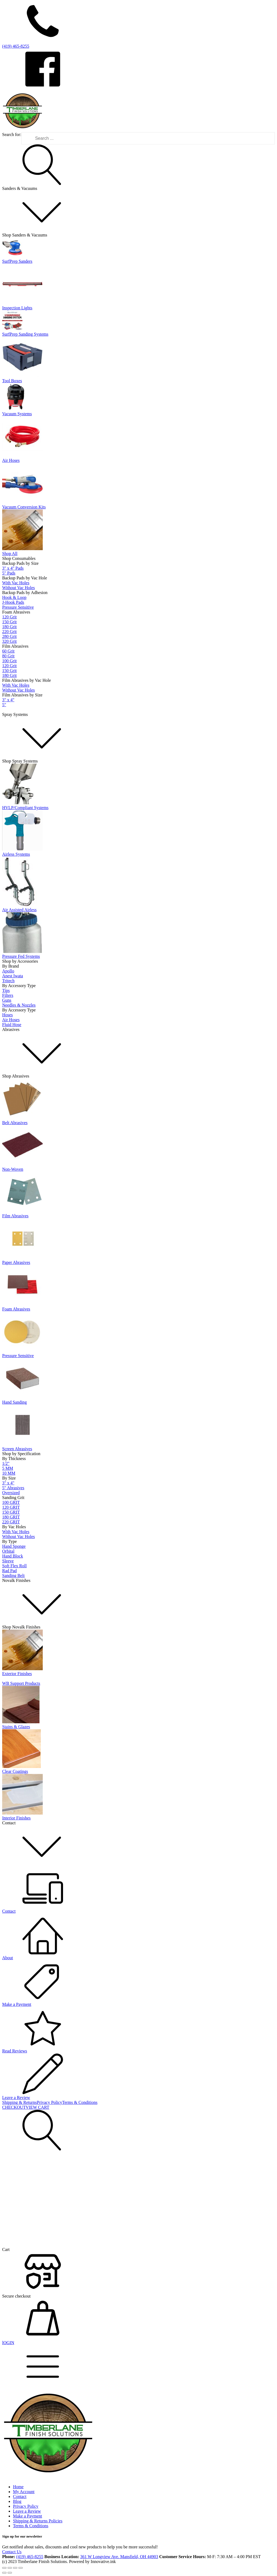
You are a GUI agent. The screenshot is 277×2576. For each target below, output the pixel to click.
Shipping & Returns (19, 2102)
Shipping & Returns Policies (37, 2521)
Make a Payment (27, 2516)
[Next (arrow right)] (10, 2573)
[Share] (15, 2568)
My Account (24, 2491)
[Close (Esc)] (20, 2568)
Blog (17, 2501)
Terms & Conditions (79, 2102)
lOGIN (8, 2342)
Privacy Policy (49, 2102)
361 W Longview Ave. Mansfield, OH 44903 (119, 2556)
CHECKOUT (14, 2107)
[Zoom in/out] (4, 2568)
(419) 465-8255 (29, 2556)
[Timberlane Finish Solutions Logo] (22, 129)
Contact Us (12, 2551)
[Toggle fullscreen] (10, 2568)
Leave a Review (27, 2511)
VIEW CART (37, 2107)
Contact (20, 2496)
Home (18, 2486)
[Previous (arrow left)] (4, 2573)
